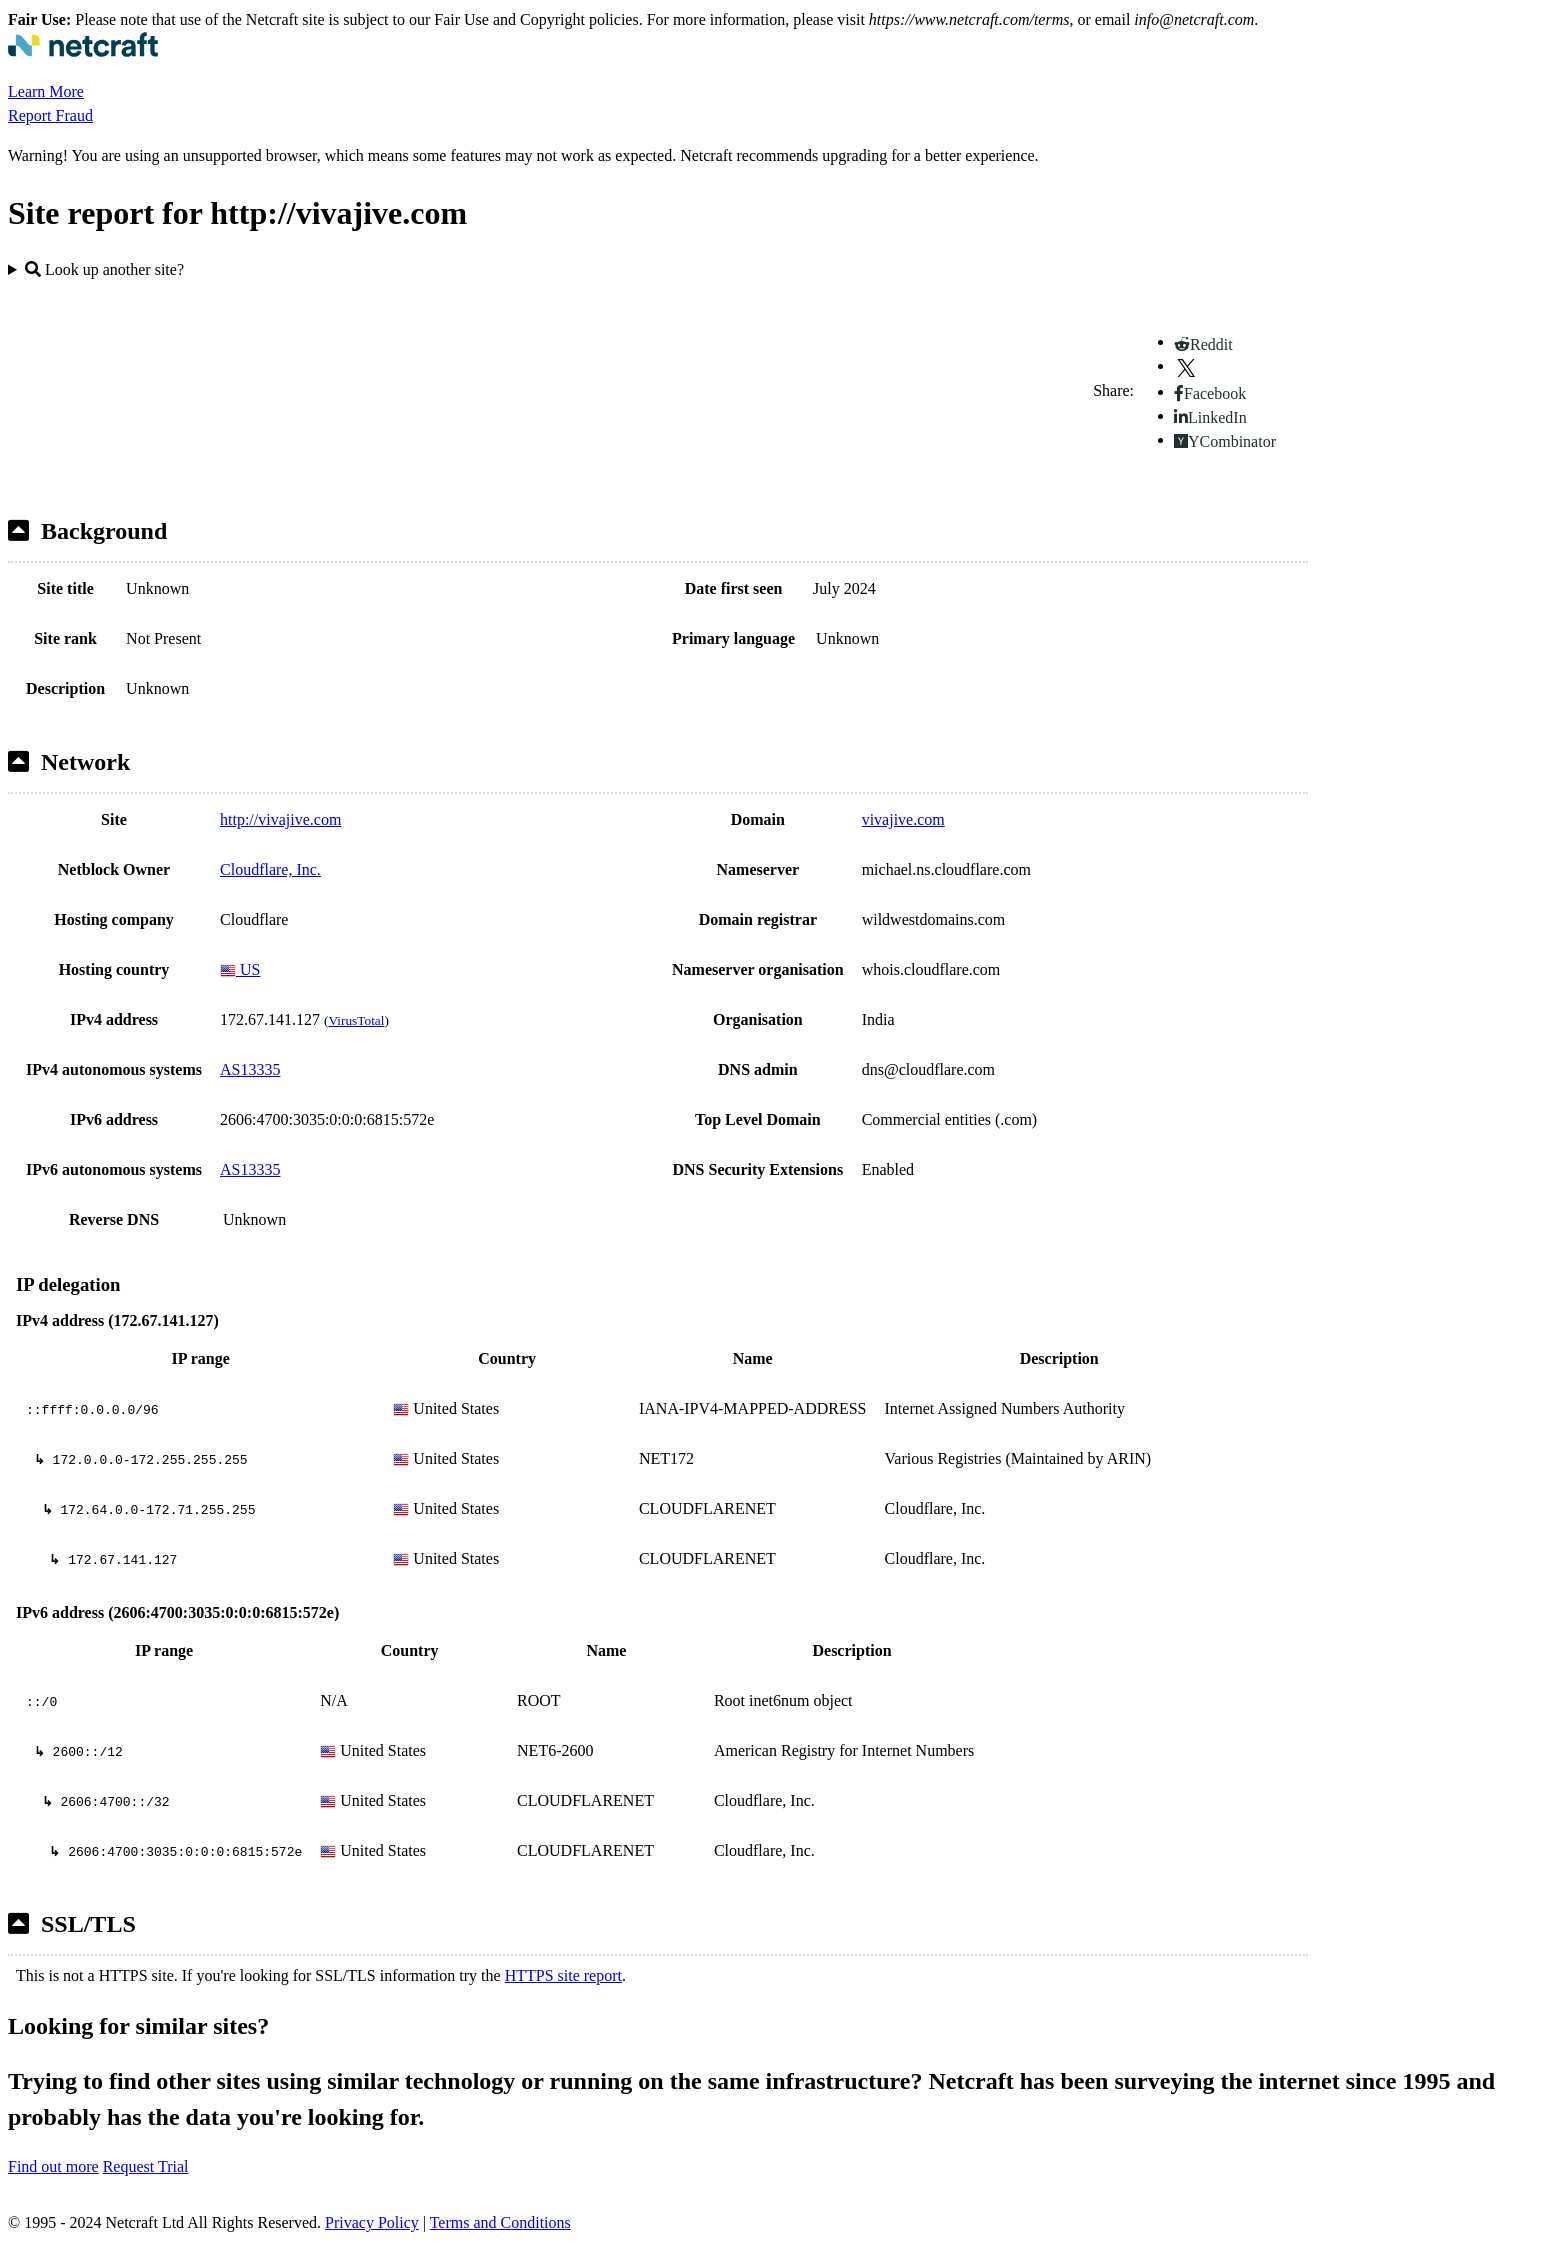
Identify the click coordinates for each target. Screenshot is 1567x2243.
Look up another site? (104, 269)
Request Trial (146, 2166)
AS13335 (250, 1069)
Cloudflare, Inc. (270, 869)
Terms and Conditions (500, 2222)
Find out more (53, 2166)
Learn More (46, 91)
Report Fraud (50, 115)
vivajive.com (903, 819)
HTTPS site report (563, 1975)
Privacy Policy (372, 2222)
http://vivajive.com (280, 819)
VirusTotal (356, 1020)
